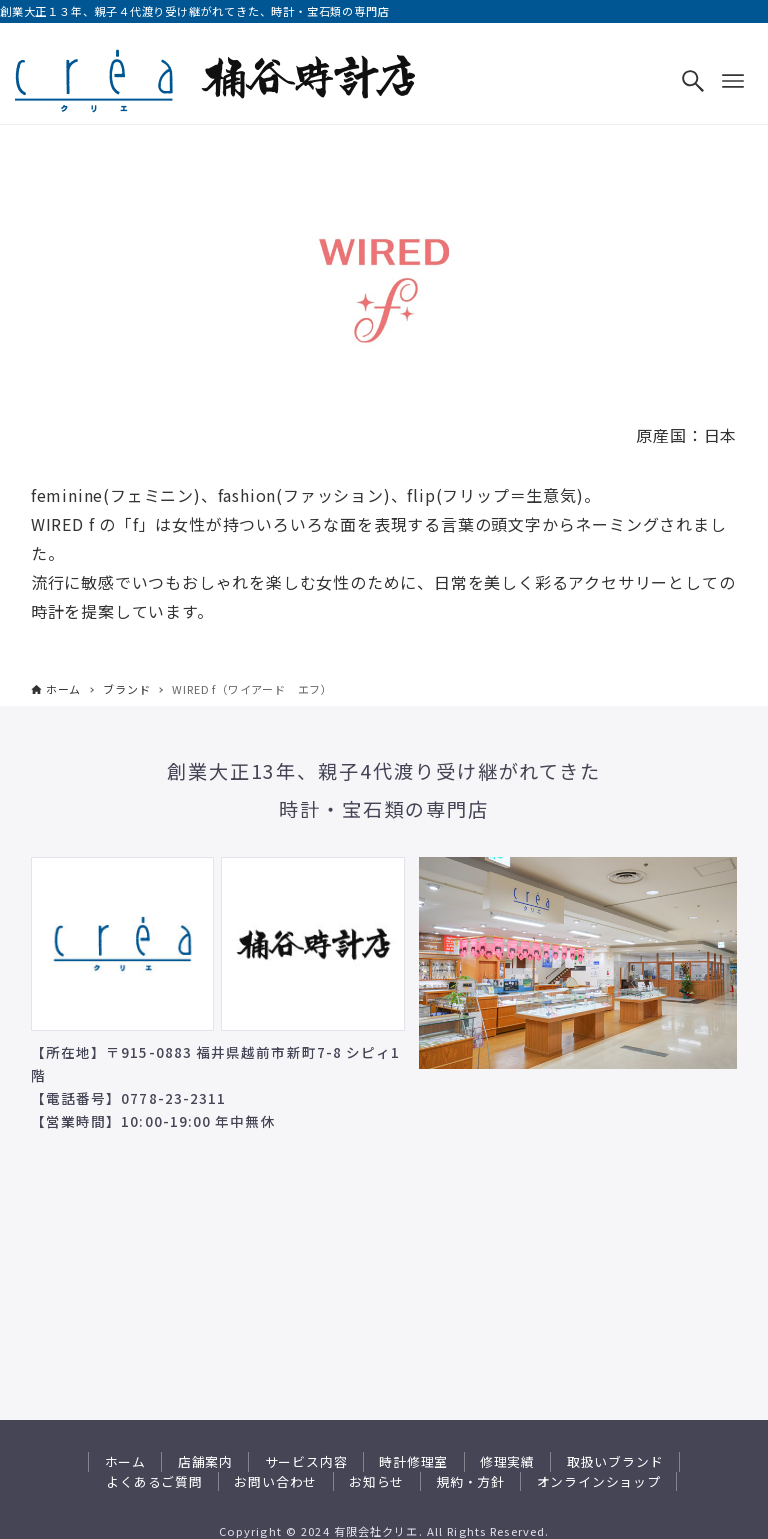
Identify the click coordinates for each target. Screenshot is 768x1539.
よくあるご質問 (154, 1481)
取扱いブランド (615, 1461)
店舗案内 (205, 1461)
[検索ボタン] (693, 81)
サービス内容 (306, 1461)
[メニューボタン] (733, 81)
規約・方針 (470, 1481)
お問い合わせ (275, 1481)
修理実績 (507, 1461)
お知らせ (376, 1481)
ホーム (125, 1461)
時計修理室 (413, 1461)
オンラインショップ (599, 1481)
